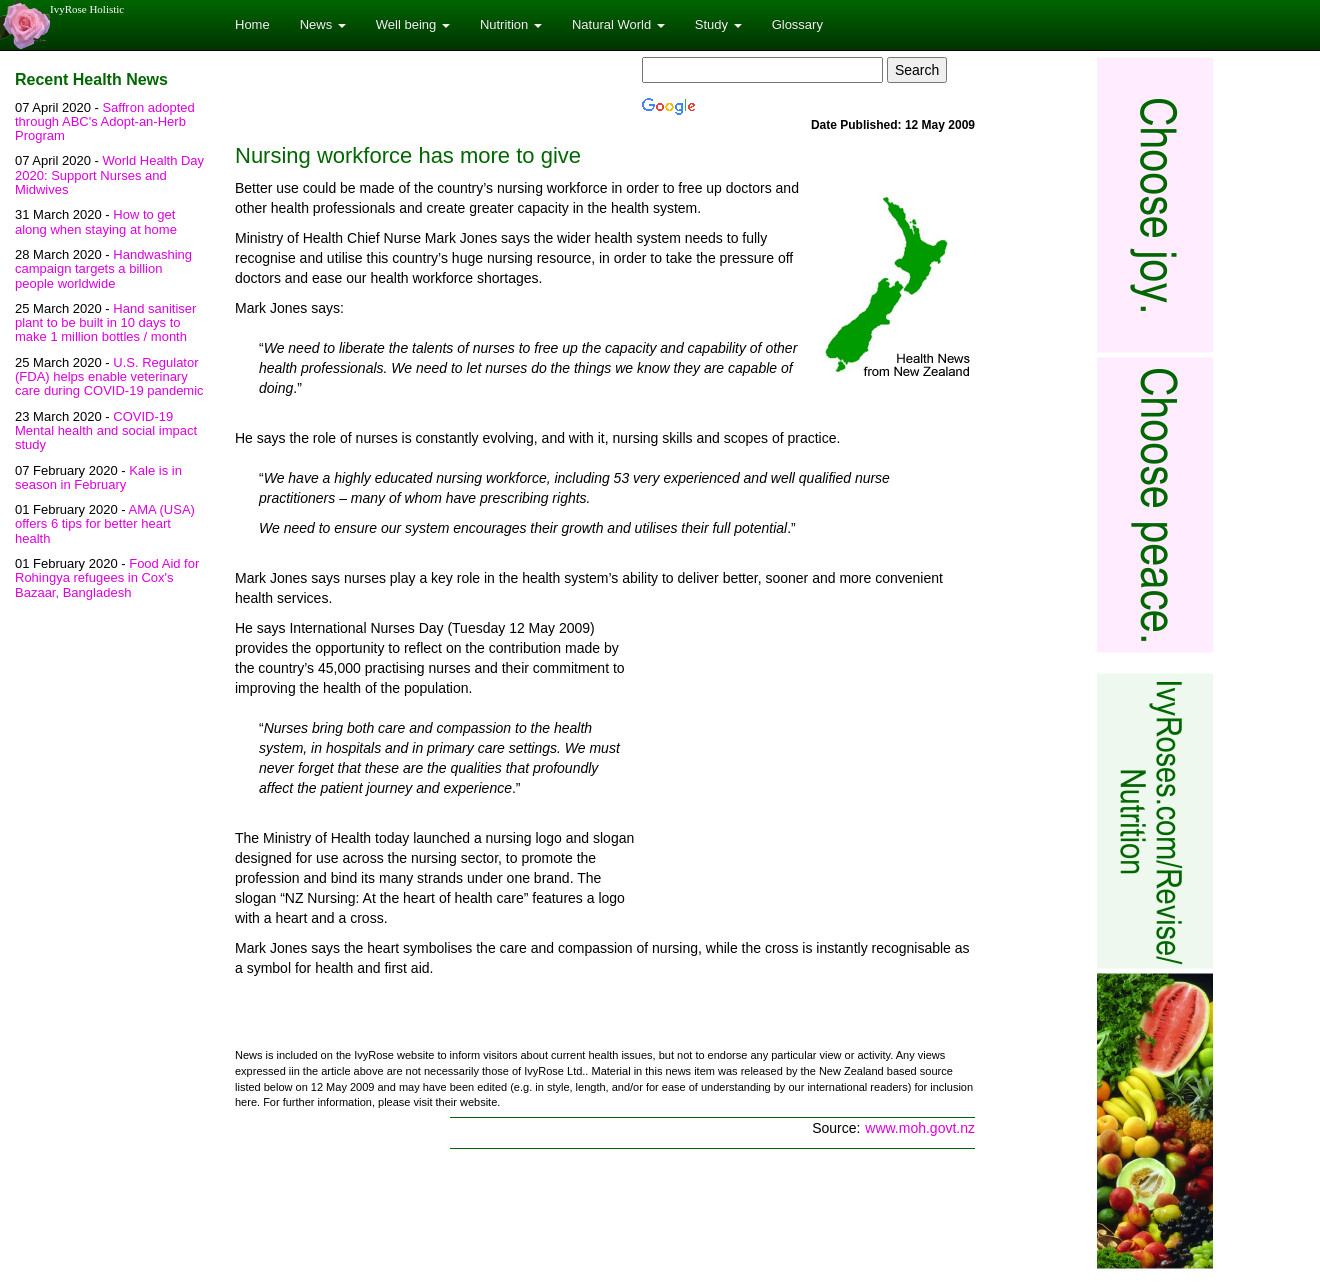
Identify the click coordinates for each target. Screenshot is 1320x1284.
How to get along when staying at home (96, 221)
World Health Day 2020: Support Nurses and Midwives (109, 175)
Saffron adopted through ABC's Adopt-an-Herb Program (105, 122)
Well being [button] (413, 24)
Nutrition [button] (511, 24)
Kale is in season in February (98, 477)
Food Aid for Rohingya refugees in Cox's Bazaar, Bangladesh (107, 578)
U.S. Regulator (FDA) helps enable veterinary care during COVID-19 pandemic (109, 377)
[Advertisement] (807, 766)
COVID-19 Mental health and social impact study (106, 431)
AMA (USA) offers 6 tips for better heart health (105, 524)
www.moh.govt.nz (920, 1128)
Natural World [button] (618, 24)
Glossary (797, 24)
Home (252, 24)
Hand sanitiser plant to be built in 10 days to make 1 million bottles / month (105, 323)
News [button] (323, 24)
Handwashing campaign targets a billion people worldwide (103, 269)
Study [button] (718, 24)
